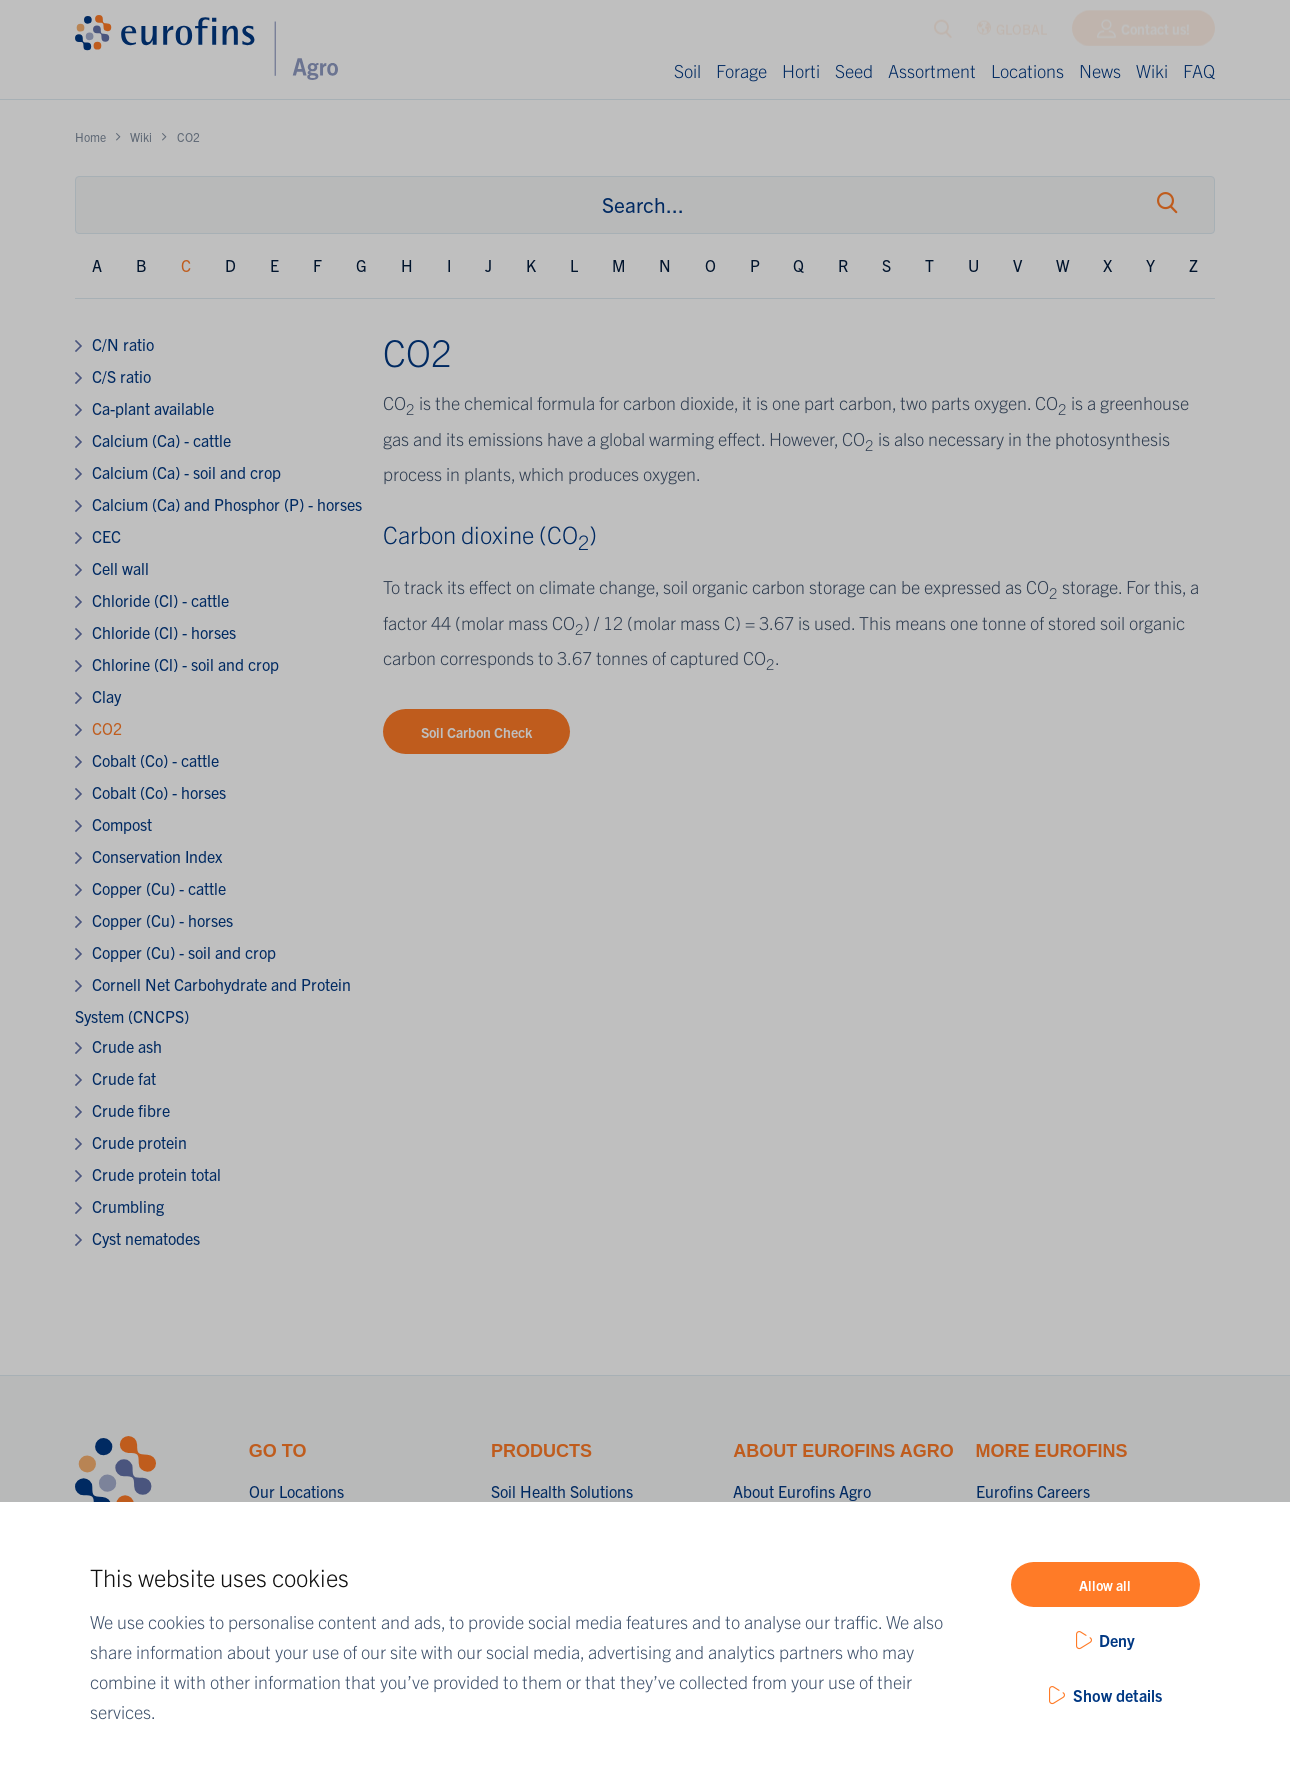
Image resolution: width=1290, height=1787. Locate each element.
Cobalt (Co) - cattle (155, 760)
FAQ (1199, 70)
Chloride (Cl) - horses (164, 632)
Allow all (1105, 1585)
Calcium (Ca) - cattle (161, 440)
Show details (1117, 1695)
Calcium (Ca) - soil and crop (186, 472)
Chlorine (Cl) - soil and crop (185, 664)
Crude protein (139, 1142)
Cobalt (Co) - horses (159, 792)
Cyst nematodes (146, 1238)
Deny (1117, 1640)
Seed (854, 70)
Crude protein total (156, 1174)
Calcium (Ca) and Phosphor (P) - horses (227, 504)
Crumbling (128, 1206)
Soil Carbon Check (476, 732)
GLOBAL (1011, 33)
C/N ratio (123, 344)
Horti (801, 70)
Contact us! (1155, 33)
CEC (106, 536)
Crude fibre (131, 1110)
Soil (687, 70)
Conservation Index (157, 856)
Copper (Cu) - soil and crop (184, 952)
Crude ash (127, 1046)
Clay (106, 696)
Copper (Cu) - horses (162, 920)
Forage (741, 70)
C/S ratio (121, 376)
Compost (122, 824)
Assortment (932, 70)
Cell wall (120, 568)
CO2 (107, 728)
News (1100, 70)
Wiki (1152, 70)
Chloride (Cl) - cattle (160, 600)
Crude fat (124, 1078)
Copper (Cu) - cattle (159, 888)
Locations (1027, 70)
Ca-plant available (153, 408)
